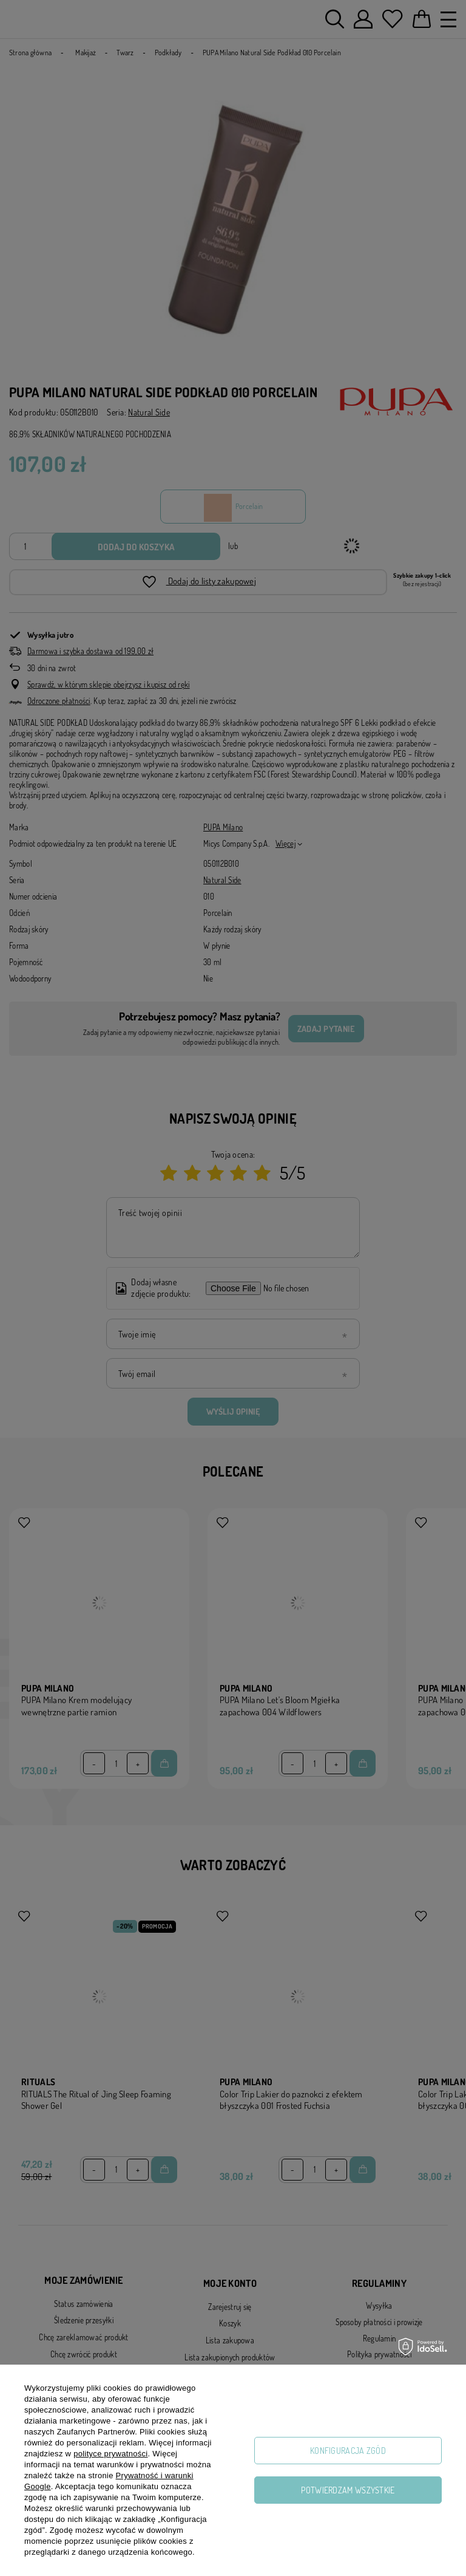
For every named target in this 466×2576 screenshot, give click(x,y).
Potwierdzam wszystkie (347, 2490)
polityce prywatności (110, 2453)
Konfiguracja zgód (348, 2450)
